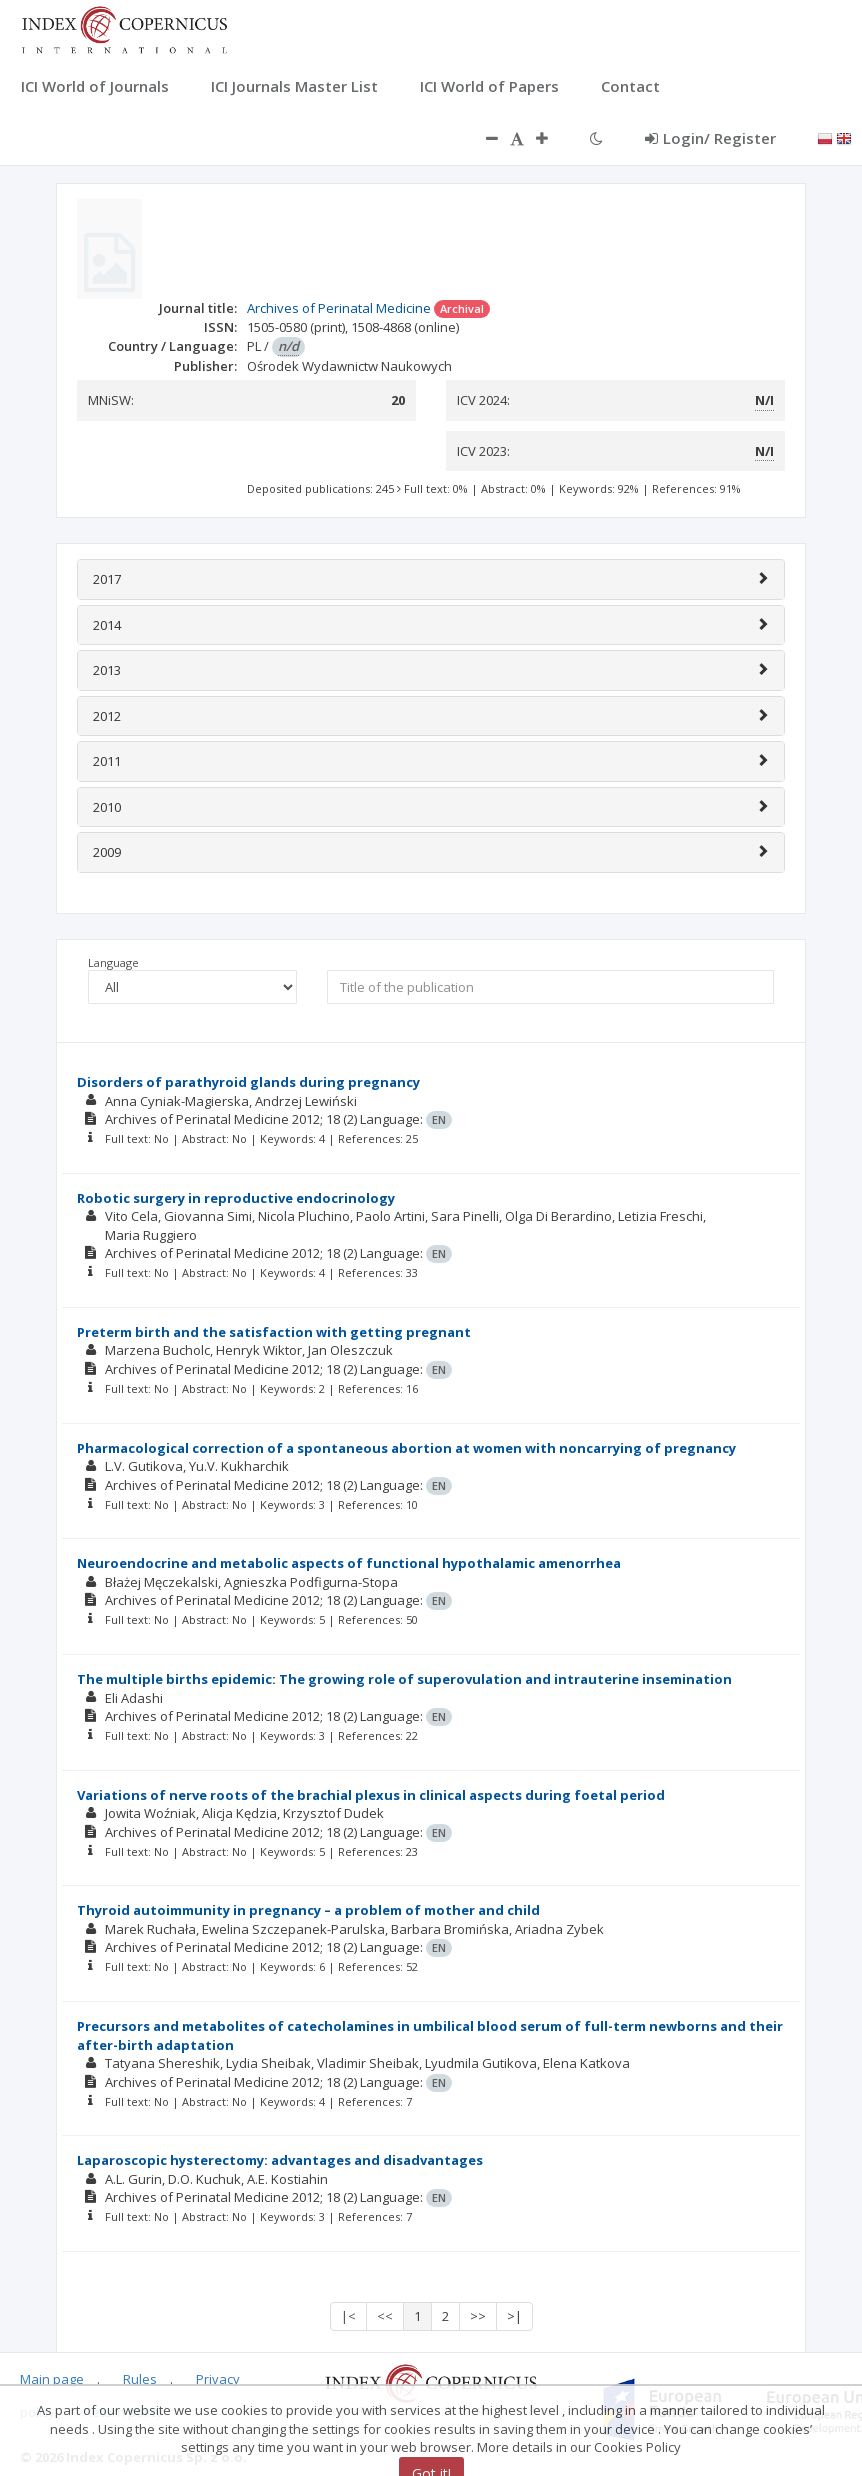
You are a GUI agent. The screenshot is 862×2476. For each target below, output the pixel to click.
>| (514, 2316)
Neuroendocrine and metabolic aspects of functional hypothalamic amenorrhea (349, 1563)
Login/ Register (710, 138)
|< (348, 2316)
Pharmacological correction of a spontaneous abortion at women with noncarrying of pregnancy (406, 1448)
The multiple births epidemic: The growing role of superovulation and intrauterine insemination (404, 1679)
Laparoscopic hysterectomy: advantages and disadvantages (280, 2160)
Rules (140, 2379)
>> (478, 2316)
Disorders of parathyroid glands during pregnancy (248, 1082)
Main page (52, 2379)
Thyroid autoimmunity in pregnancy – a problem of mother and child (308, 1910)
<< (385, 2316)
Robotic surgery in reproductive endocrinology (236, 1198)
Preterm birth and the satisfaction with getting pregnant (274, 1332)
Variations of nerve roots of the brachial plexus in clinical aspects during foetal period (371, 1795)
